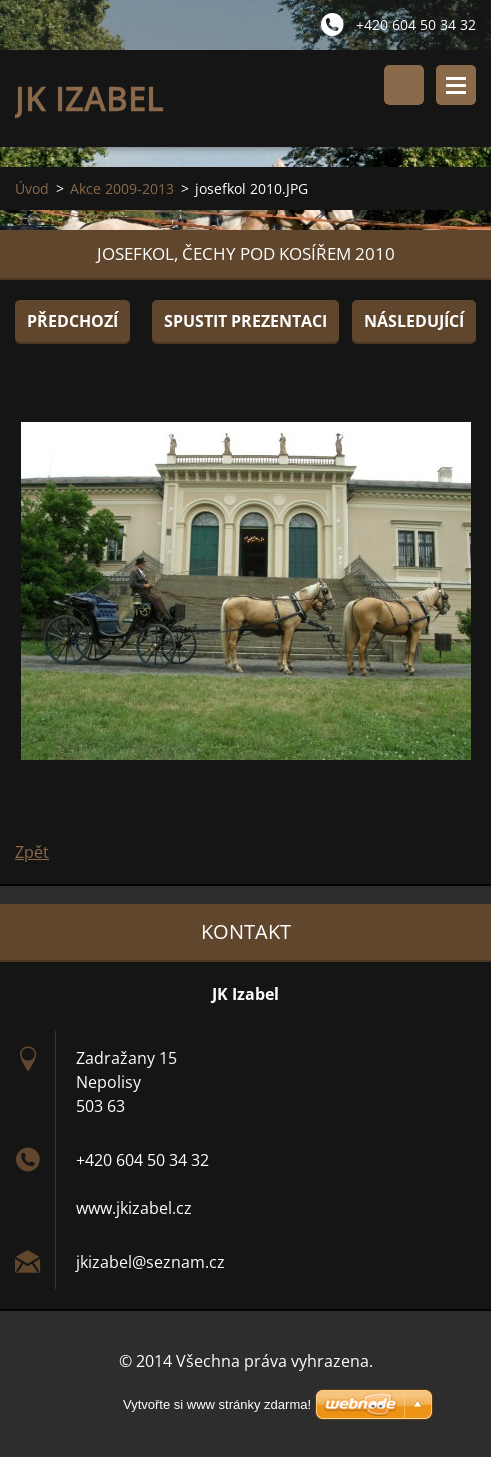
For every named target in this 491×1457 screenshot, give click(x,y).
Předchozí (72, 321)
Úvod (32, 188)
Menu (456, 85)
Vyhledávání (404, 85)
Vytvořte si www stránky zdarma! (217, 1404)
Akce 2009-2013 (122, 188)
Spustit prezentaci (245, 321)
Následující (414, 321)
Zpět (32, 852)
